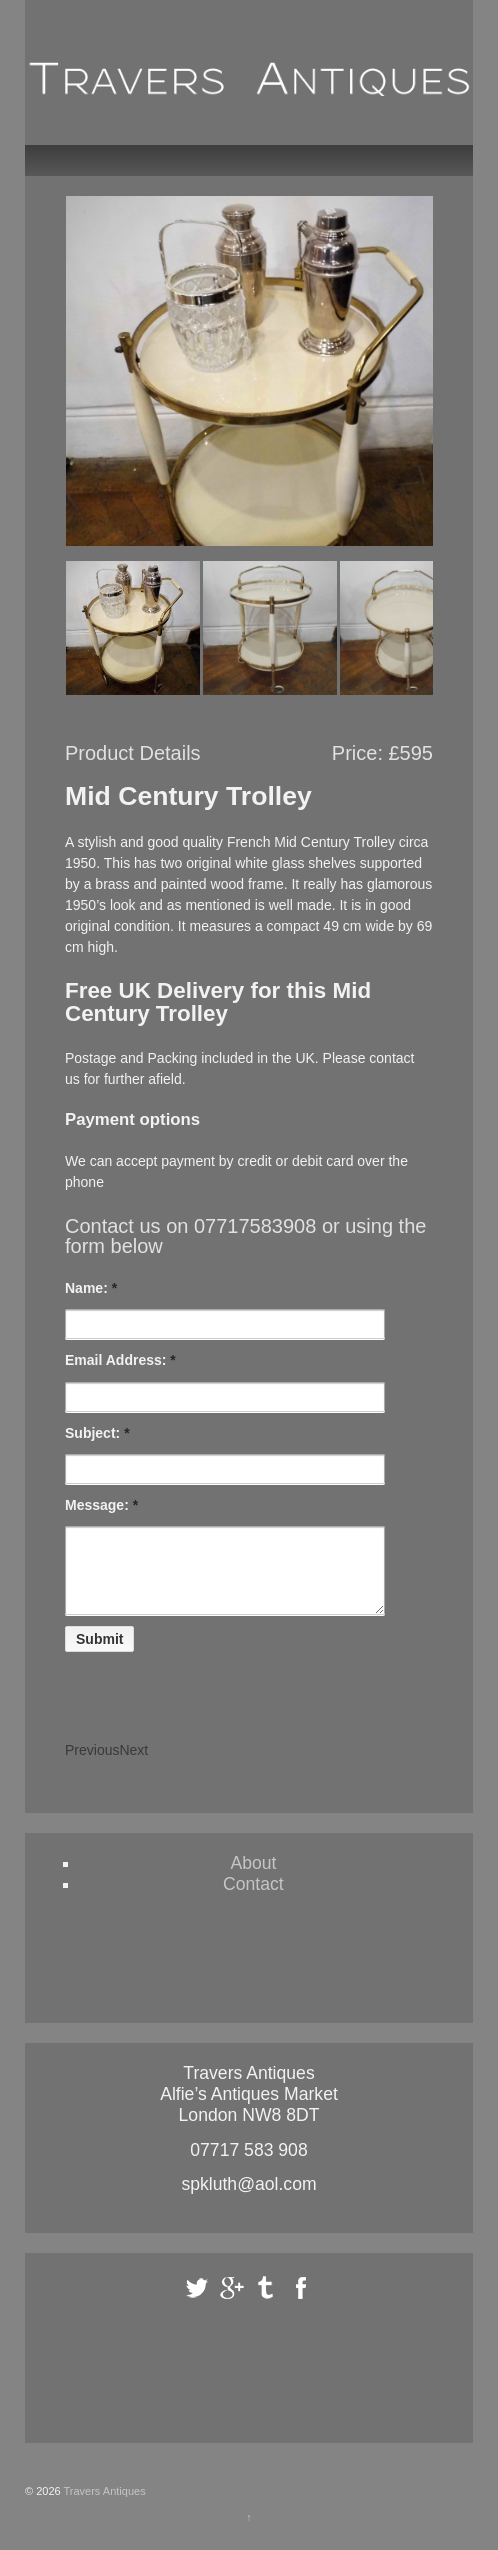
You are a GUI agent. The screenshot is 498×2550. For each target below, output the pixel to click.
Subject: (97, 1433)
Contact (253, 1899)
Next (133, 1765)
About (253, 1878)
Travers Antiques (103, 2506)
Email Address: (120, 1360)
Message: (101, 1505)
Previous (92, 1765)
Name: (91, 1288)
